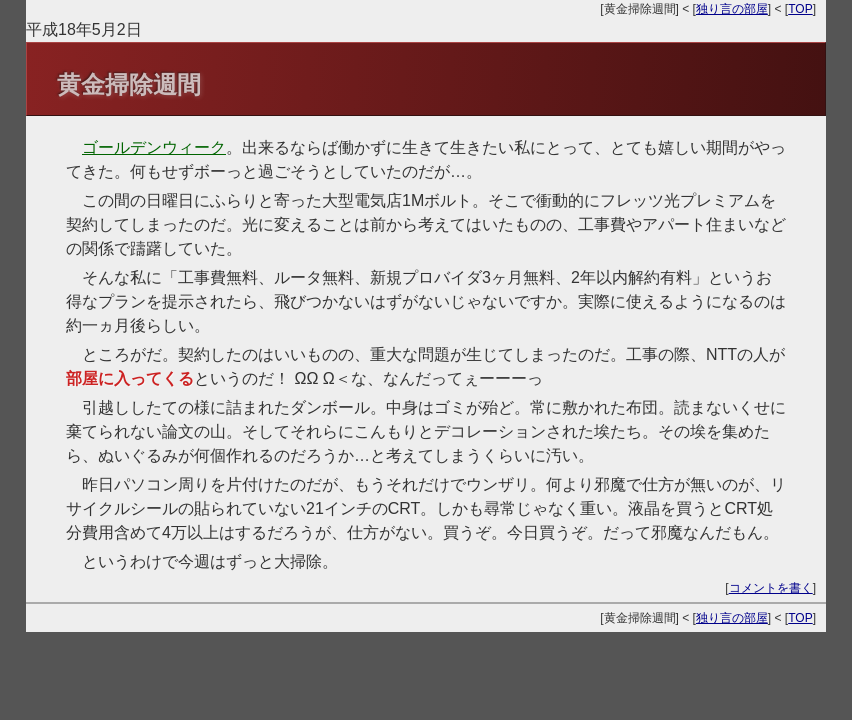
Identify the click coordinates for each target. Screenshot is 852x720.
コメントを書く (771, 588)
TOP (800, 9)
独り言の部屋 (732, 9)
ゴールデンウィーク (154, 147)
